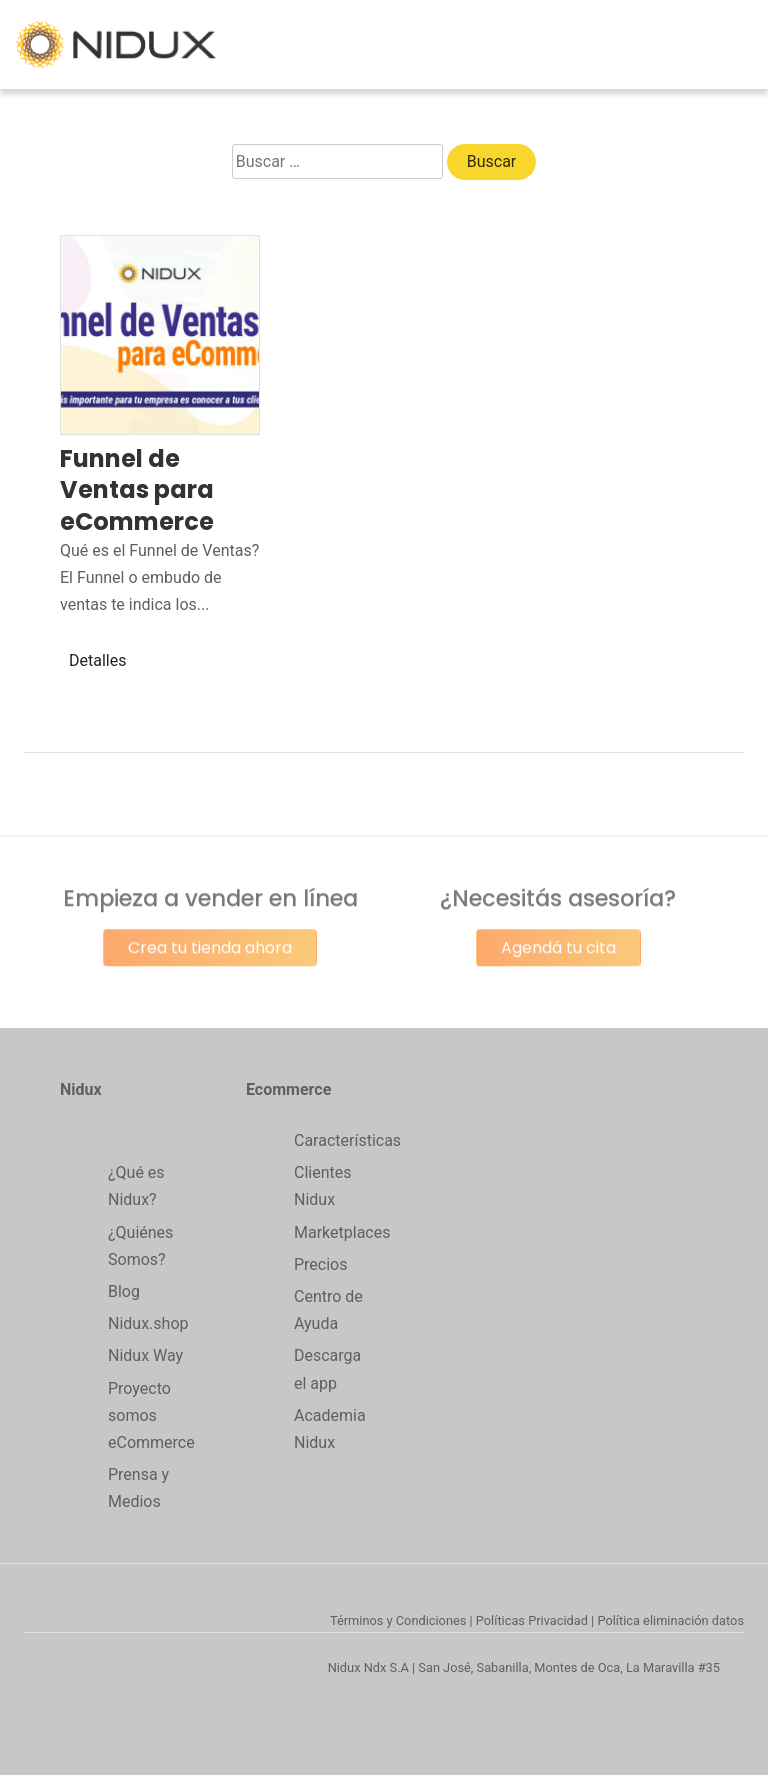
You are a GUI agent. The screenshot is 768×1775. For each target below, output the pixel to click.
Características (347, 1140)
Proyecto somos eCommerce (151, 1415)
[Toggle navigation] (740, 45)
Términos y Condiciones (398, 1620)
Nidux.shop (148, 1323)
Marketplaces (342, 1232)
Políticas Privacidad (532, 1620)
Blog (124, 1291)
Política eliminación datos (670, 1620)
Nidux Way (145, 1355)
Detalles (97, 660)
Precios (321, 1264)
